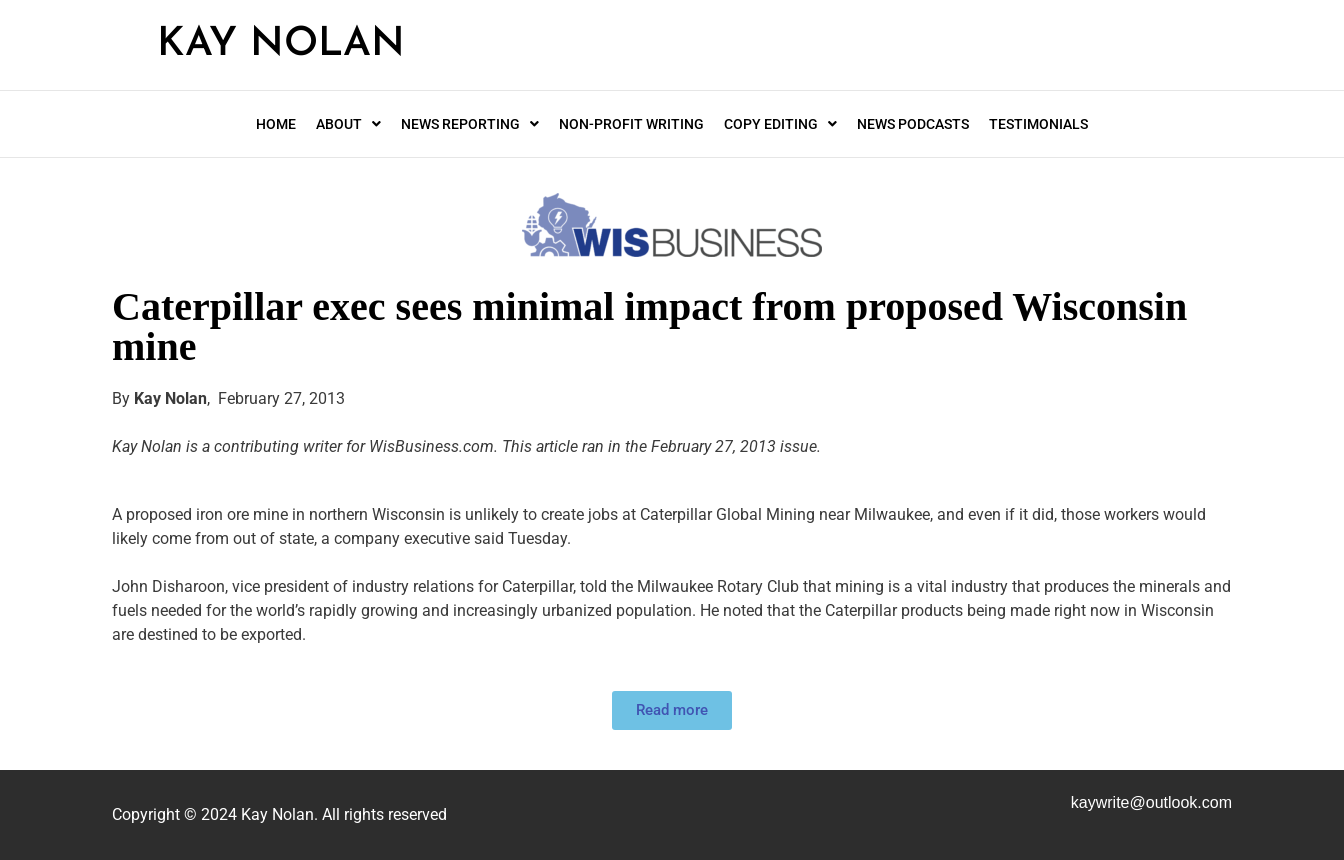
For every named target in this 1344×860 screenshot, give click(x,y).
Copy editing (780, 124)
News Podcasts (913, 124)
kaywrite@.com (1151, 802)
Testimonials (1038, 124)
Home (276, 124)
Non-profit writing (631, 124)
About (348, 124)
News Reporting (470, 124)
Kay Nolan (281, 45)
